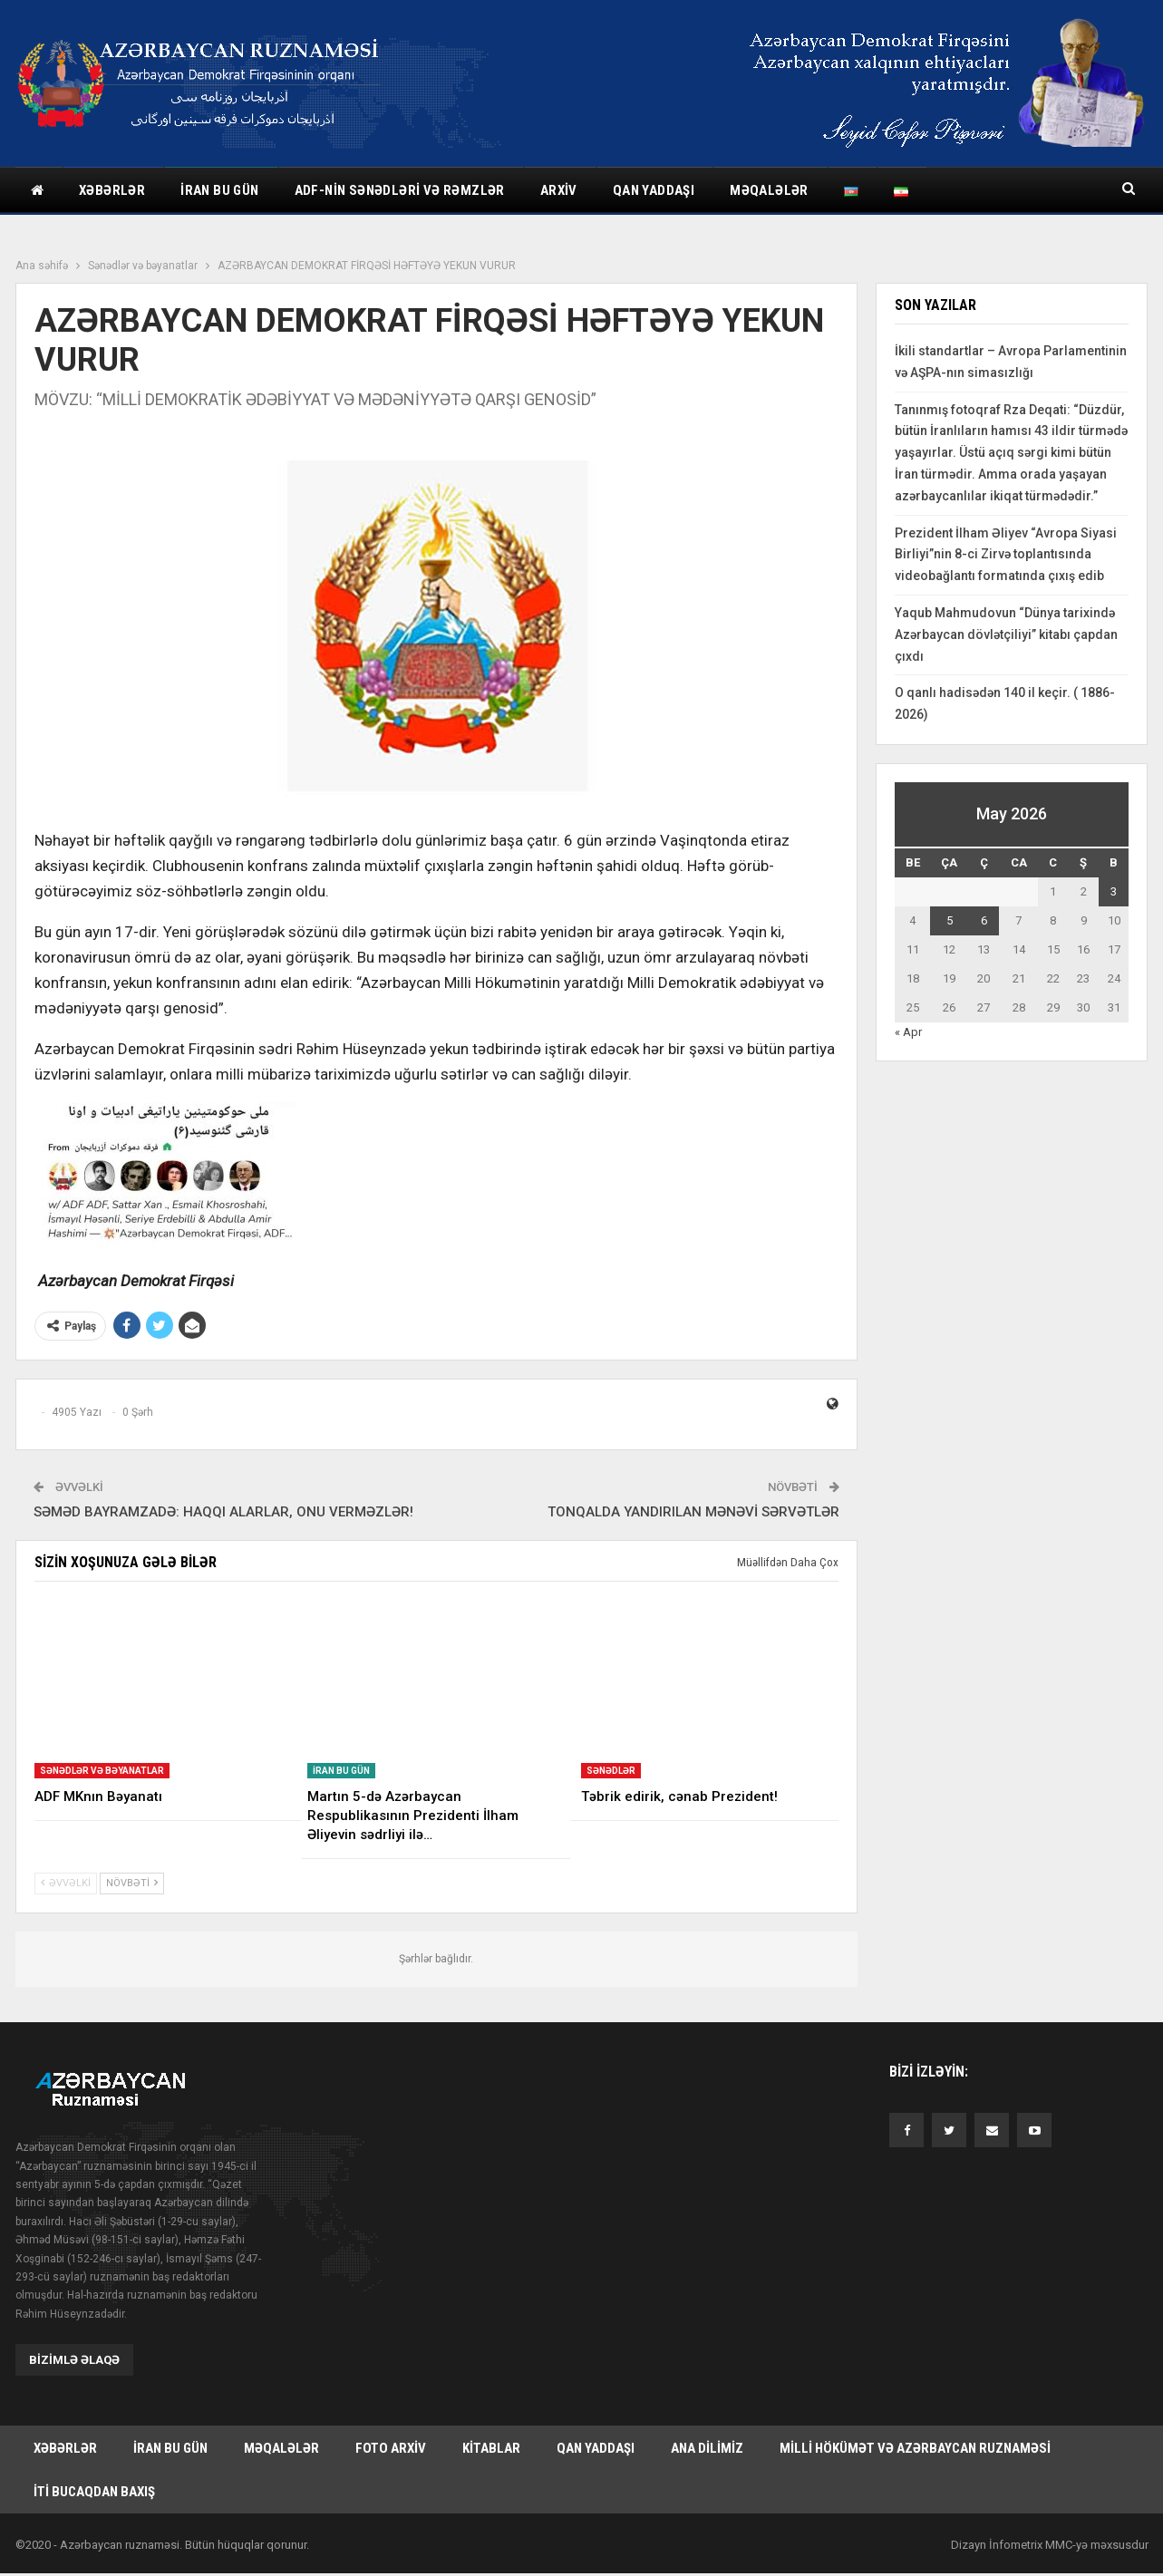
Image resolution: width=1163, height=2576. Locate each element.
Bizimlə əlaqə (74, 2360)
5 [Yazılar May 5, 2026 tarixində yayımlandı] (949, 920)
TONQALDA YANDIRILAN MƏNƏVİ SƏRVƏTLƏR (693, 1512)
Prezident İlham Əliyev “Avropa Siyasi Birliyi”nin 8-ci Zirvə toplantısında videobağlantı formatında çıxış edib (1006, 555)
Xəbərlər (112, 190)
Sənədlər (610, 1771)
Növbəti (132, 1883)
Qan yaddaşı (653, 190)
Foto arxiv (390, 2448)
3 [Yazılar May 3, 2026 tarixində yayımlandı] (1113, 891)
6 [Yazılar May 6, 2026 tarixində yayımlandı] (984, 920)
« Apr (908, 1032)
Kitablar (491, 2448)
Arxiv (558, 190)
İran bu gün (219, 190)
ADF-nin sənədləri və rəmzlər (400, 190)
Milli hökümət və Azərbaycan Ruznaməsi (915, 2448)
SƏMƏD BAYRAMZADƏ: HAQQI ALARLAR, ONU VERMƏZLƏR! (223, 1512)
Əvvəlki (66, 1883)
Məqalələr (769, 190)
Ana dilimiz (707, 2448)
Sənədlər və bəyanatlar (102, 1771)
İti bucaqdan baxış (94, 2493)
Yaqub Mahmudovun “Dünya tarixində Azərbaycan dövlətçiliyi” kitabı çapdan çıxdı (1006, 634)
